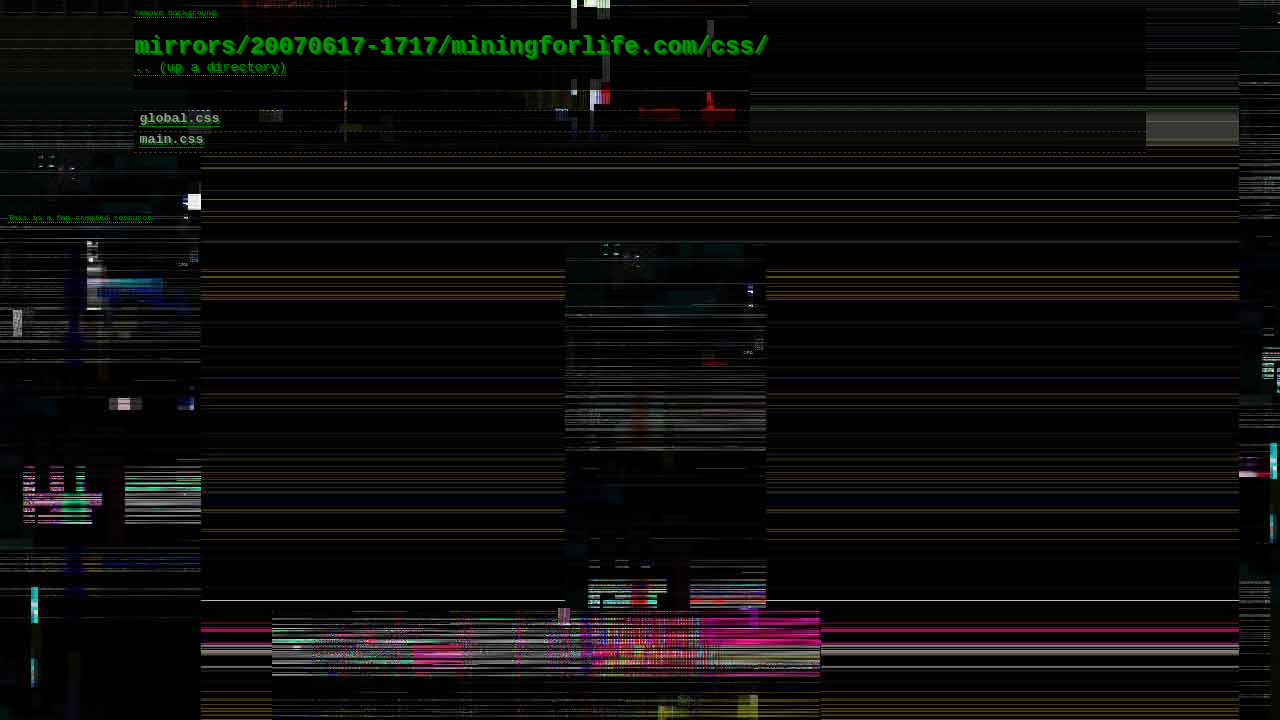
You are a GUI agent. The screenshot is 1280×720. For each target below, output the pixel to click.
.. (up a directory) (210, 77)
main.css (171, 161)
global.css (179, 137)
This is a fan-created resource (80, 253)
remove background (175, 13)
